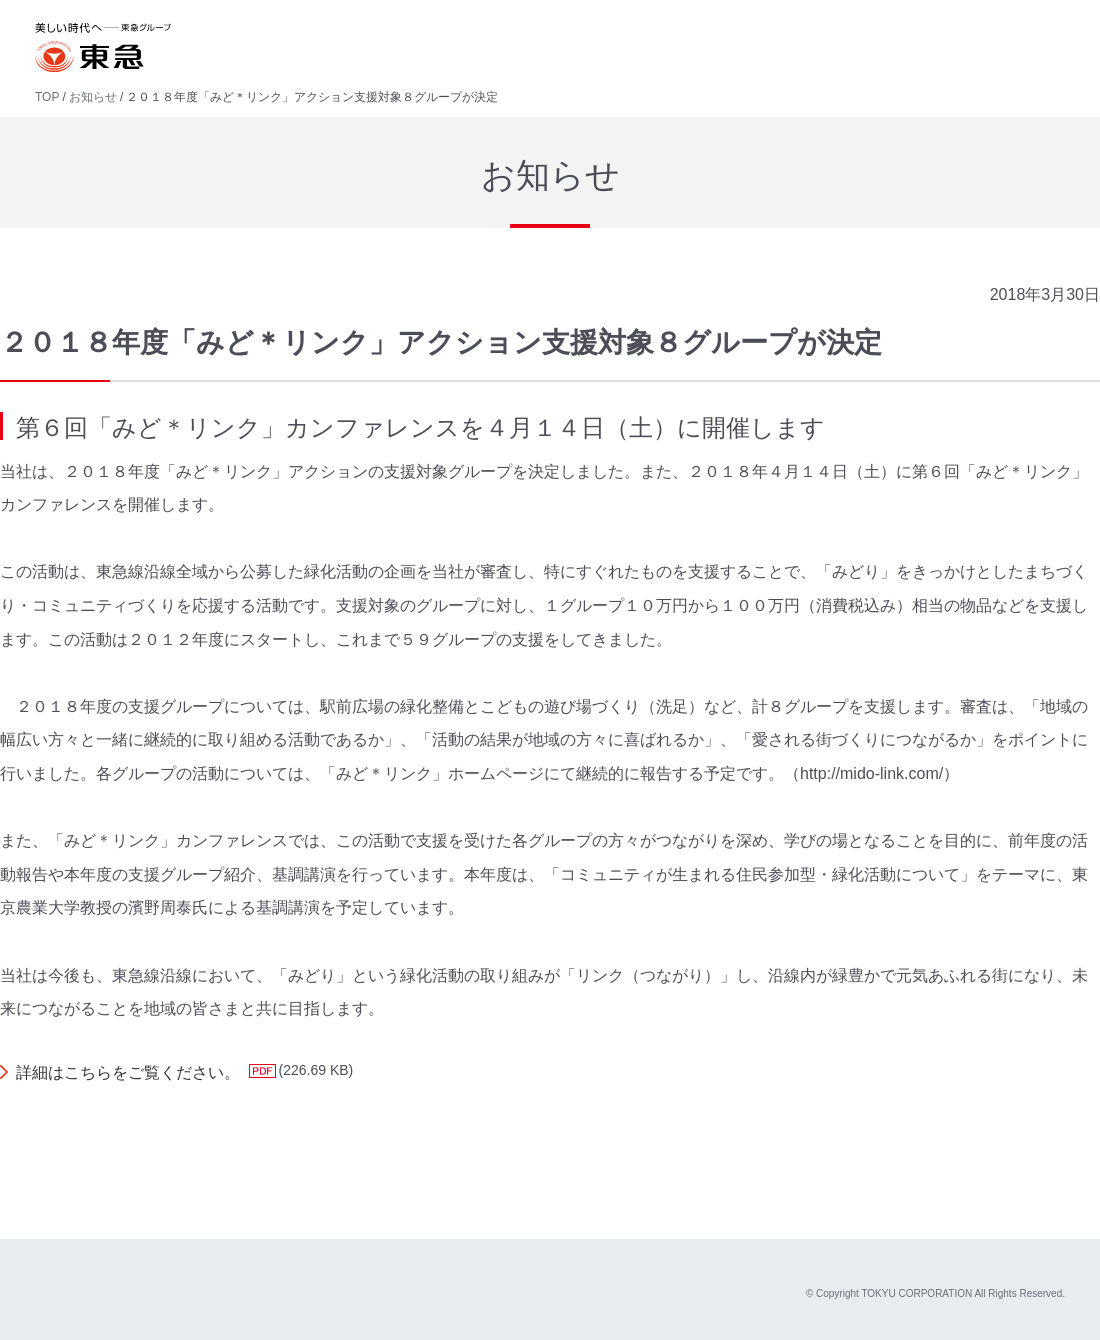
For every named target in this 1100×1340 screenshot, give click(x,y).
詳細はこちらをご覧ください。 (128, 1072)
